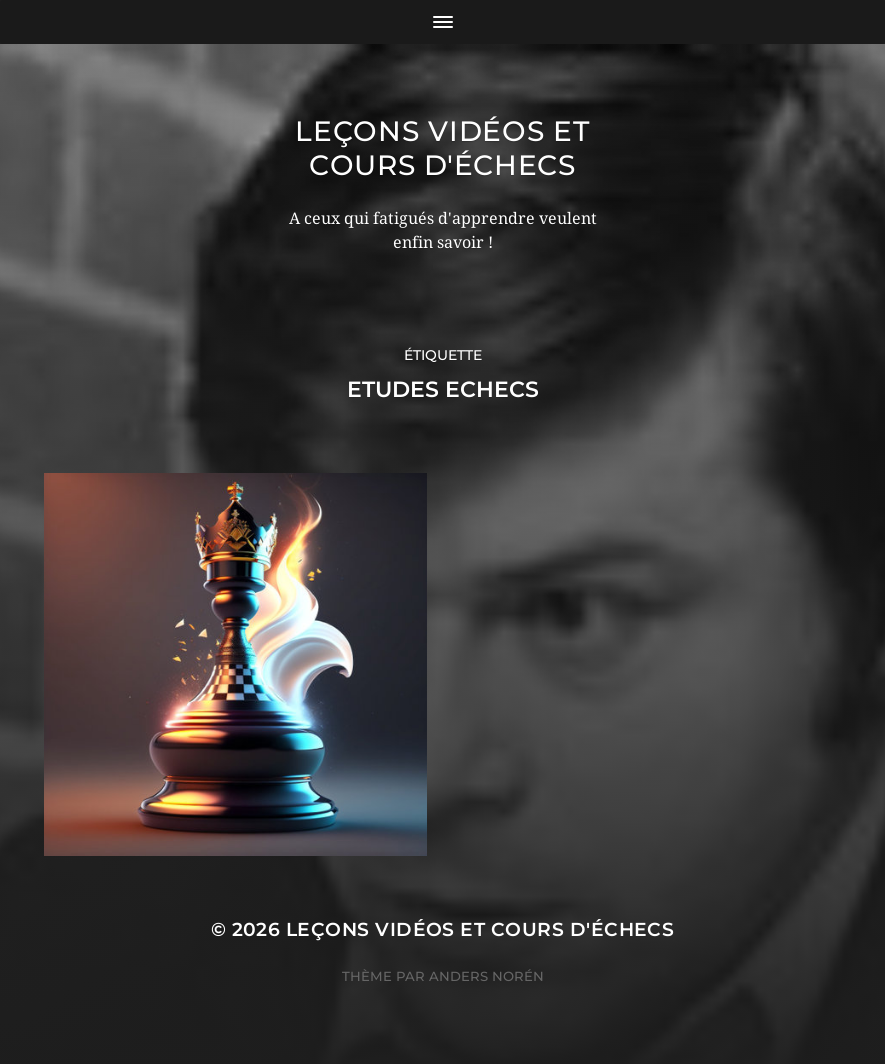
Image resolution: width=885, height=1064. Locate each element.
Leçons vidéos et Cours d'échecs (442, 148)
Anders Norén (486, 976)
